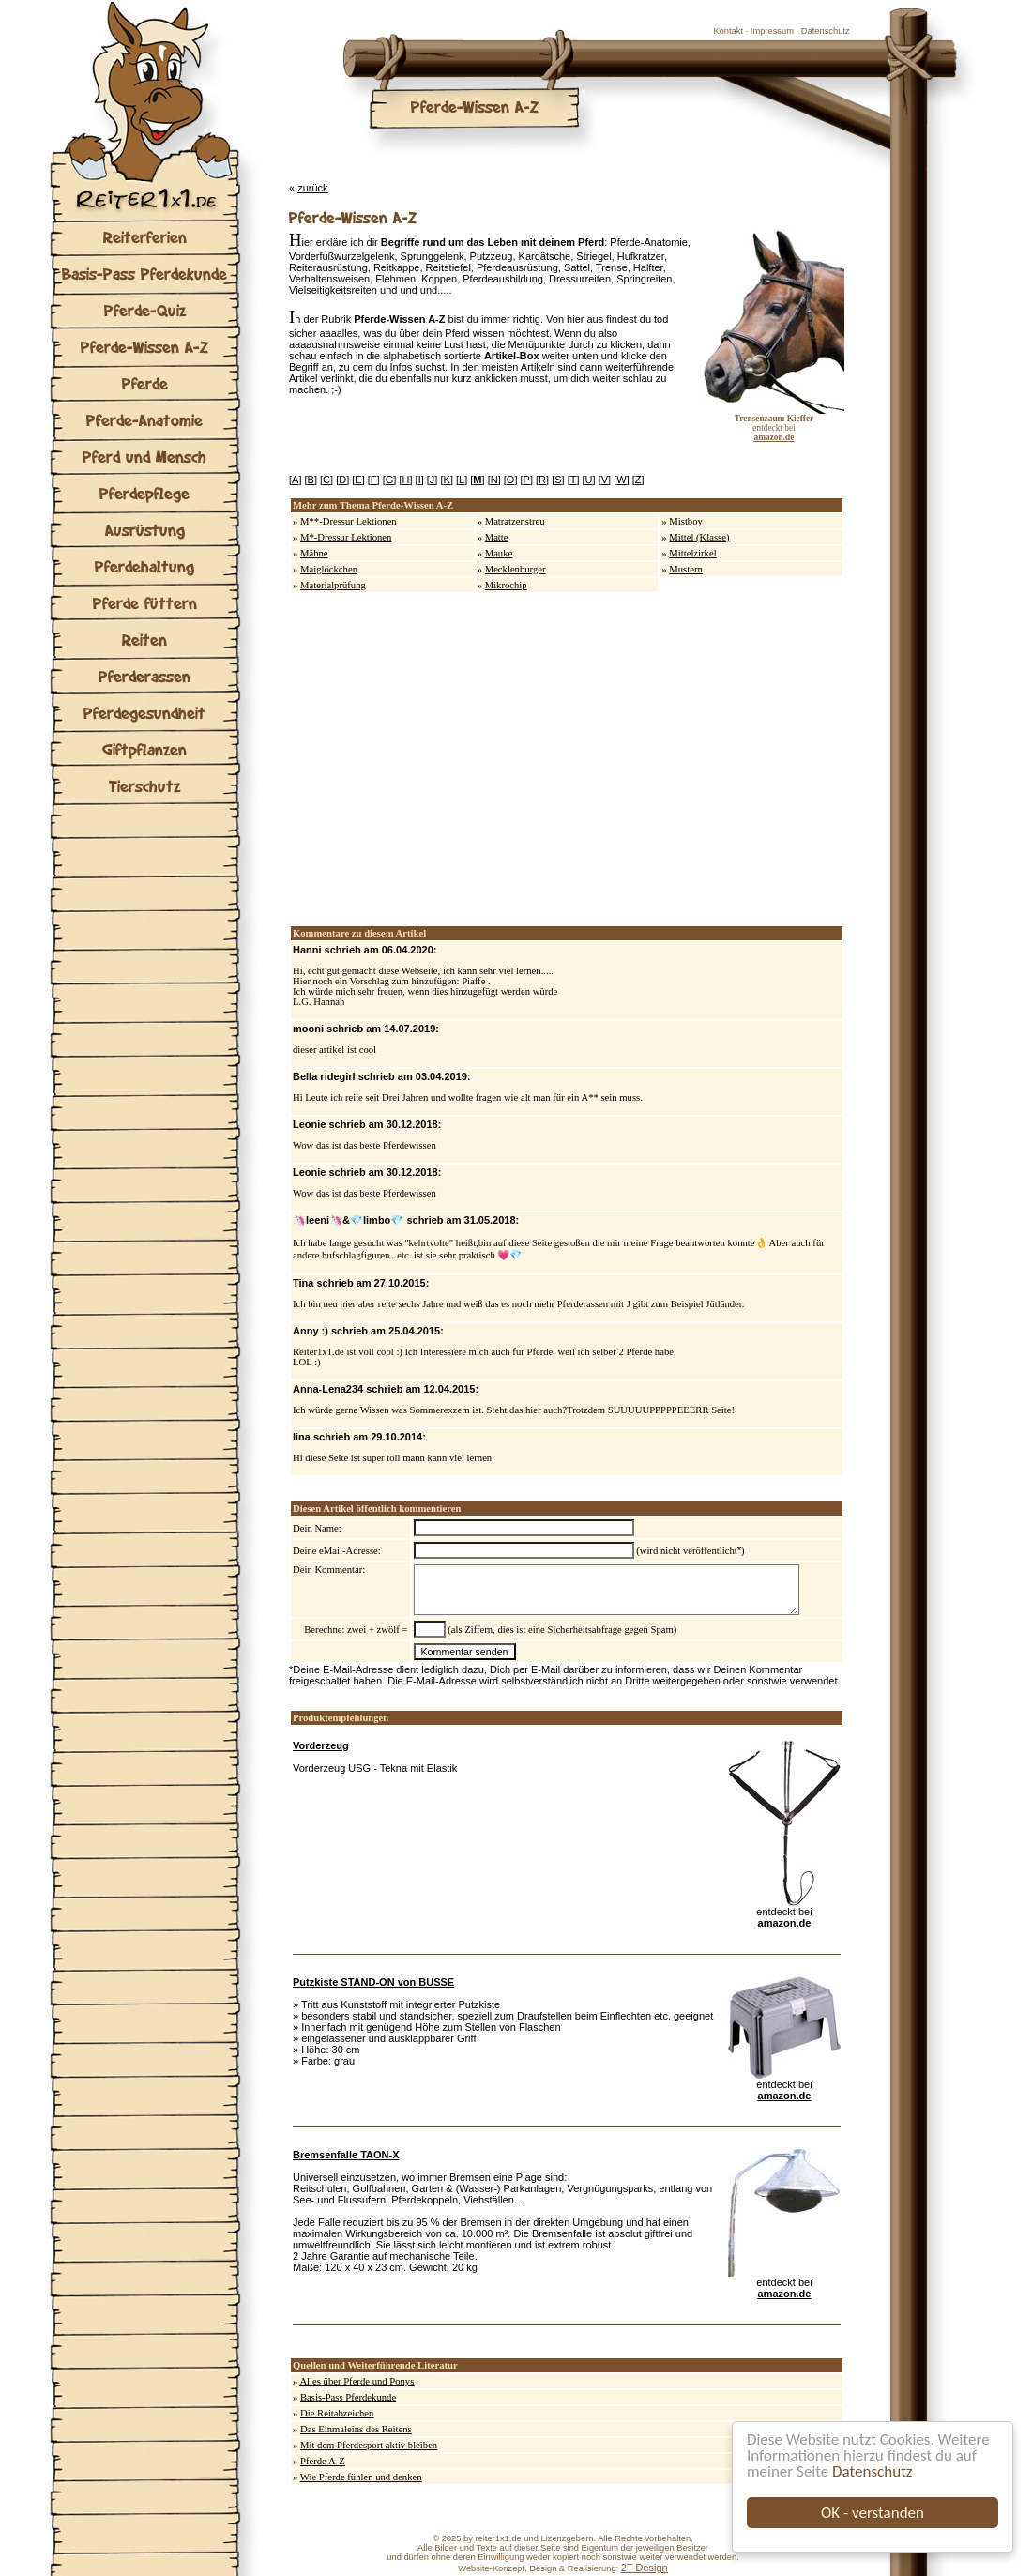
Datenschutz (872, 2471)
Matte (496, 537)
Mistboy (686, 521)
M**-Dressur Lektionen (348, 521)
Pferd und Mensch (144, 456)
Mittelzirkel (692, 553)
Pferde (145, 383)
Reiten (144, 639)
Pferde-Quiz (145, 310)
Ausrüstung (145, 530)
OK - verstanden (872, 2513)
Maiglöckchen (328, 569)
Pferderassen (144, 676)
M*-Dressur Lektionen (345, 537)
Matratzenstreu (515, 521)
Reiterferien (145, 237)
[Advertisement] (476, 759)
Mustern (686, 569)
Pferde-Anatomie (144, 420)
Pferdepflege (144, 493)
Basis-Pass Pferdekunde (144, 273)
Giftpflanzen (144, 749)
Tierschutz (144, 786)
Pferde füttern (145, 603)
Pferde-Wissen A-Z (144, 347)
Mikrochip (506, 585)
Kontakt (728, 31)
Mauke (499, 553)
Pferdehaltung (144, 566)
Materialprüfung (333, 585)
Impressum (772, 31)
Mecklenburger (515, 569)
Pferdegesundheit (144, 713)
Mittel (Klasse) (699, 537)
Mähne (314, 553)
